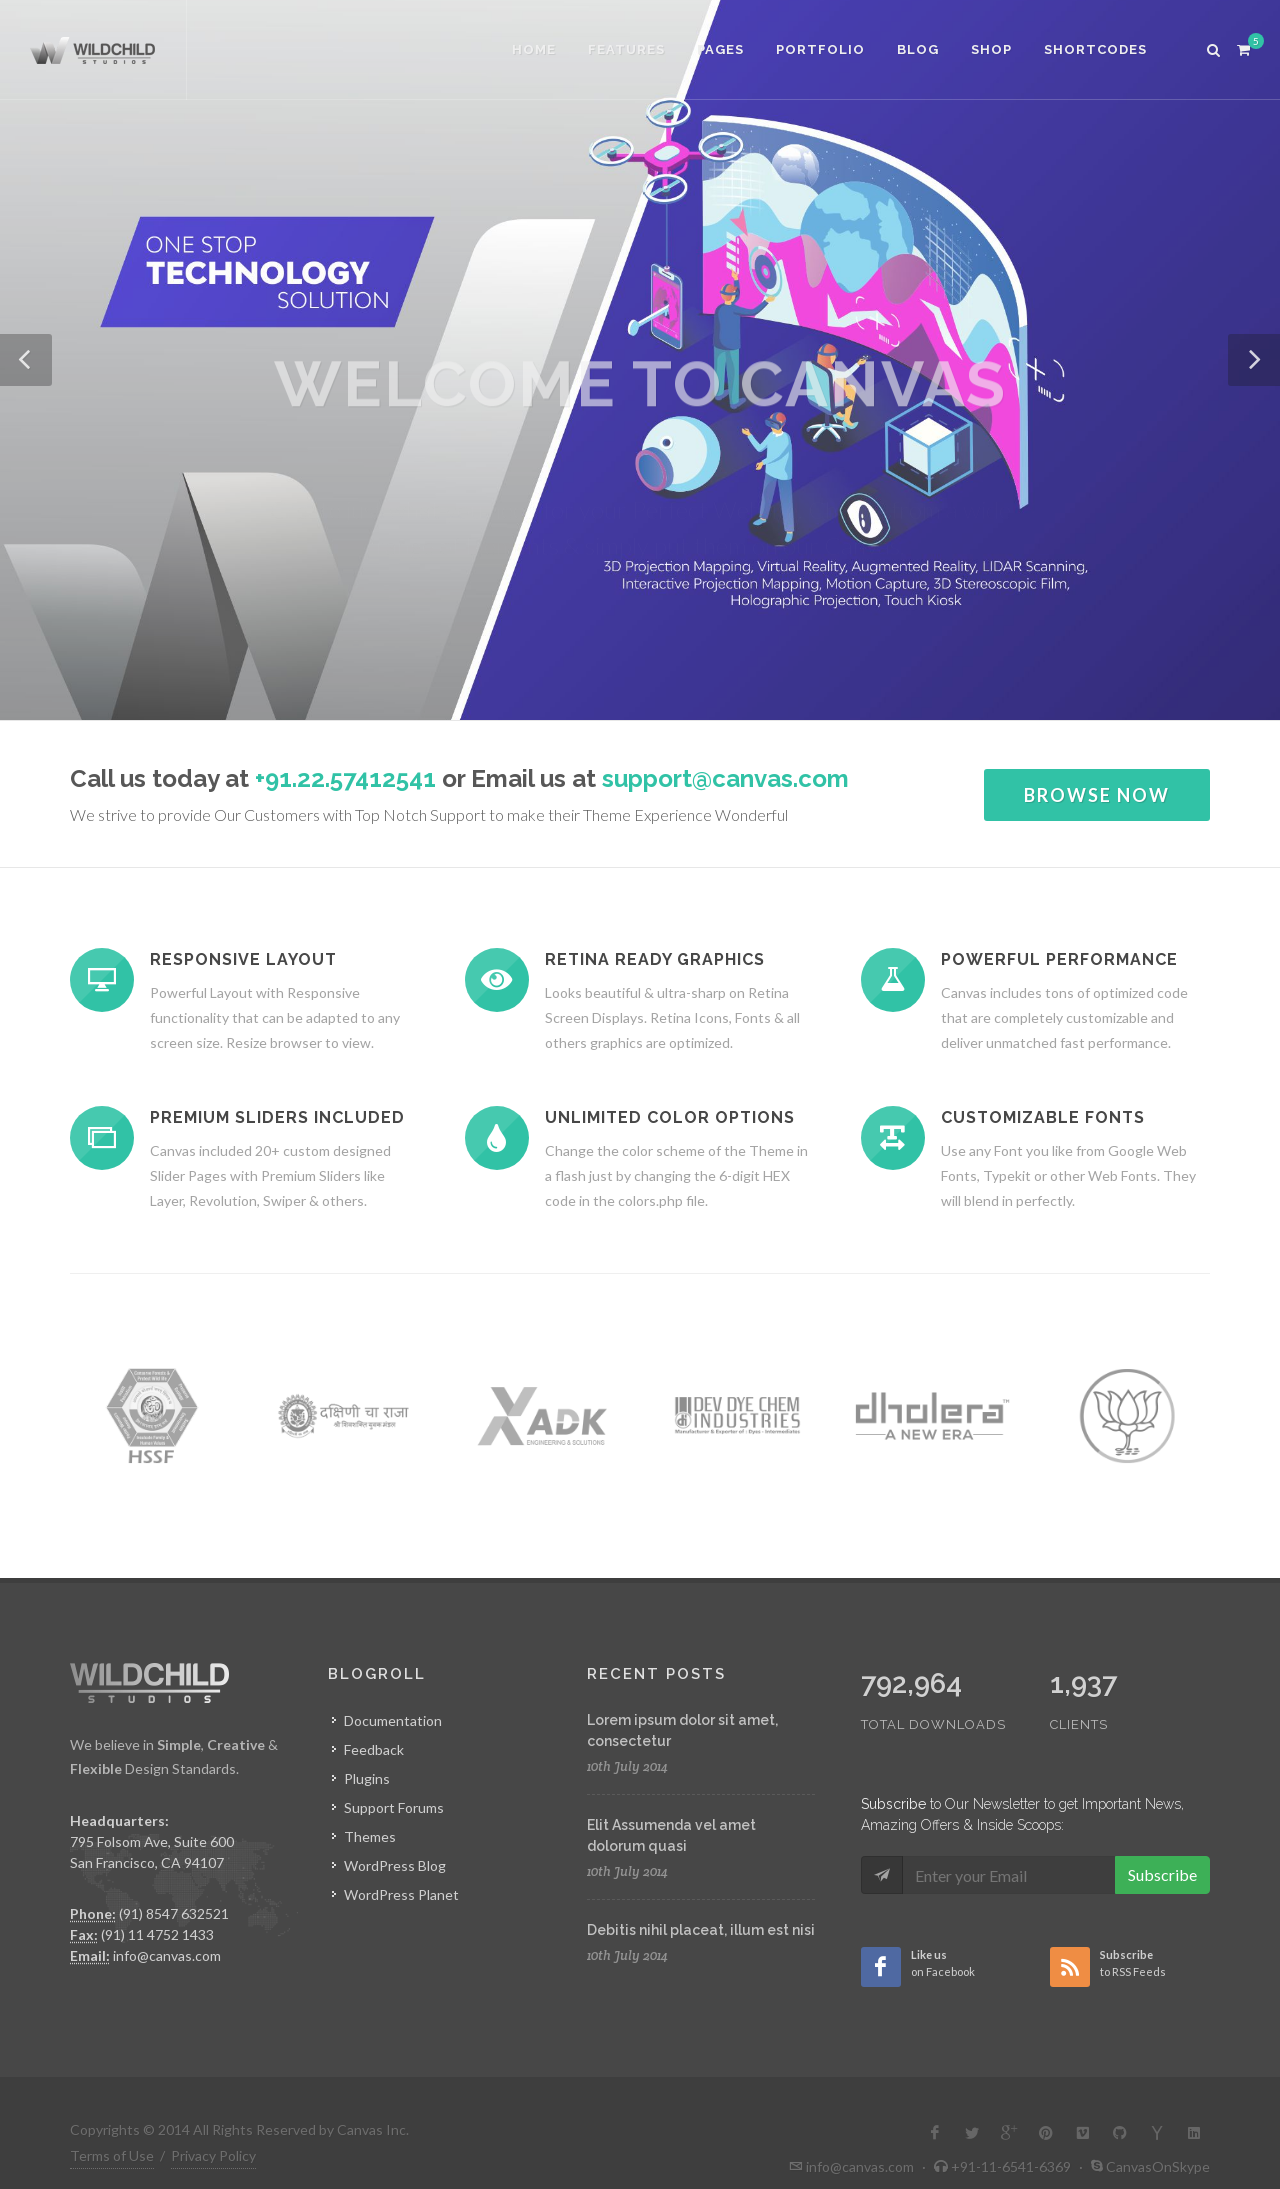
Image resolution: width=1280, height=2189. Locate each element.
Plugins (367, 1778)
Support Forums (394, 1807)
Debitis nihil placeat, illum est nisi (701, 1930)
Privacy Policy (213, 2155)
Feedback (374, 1749)
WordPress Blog (395, 1865)
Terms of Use (112, 2155)
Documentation (393, 1720)
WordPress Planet (401, 1894)
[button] (26, 360)
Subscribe (1162, 1874)
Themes (370, 1836)
